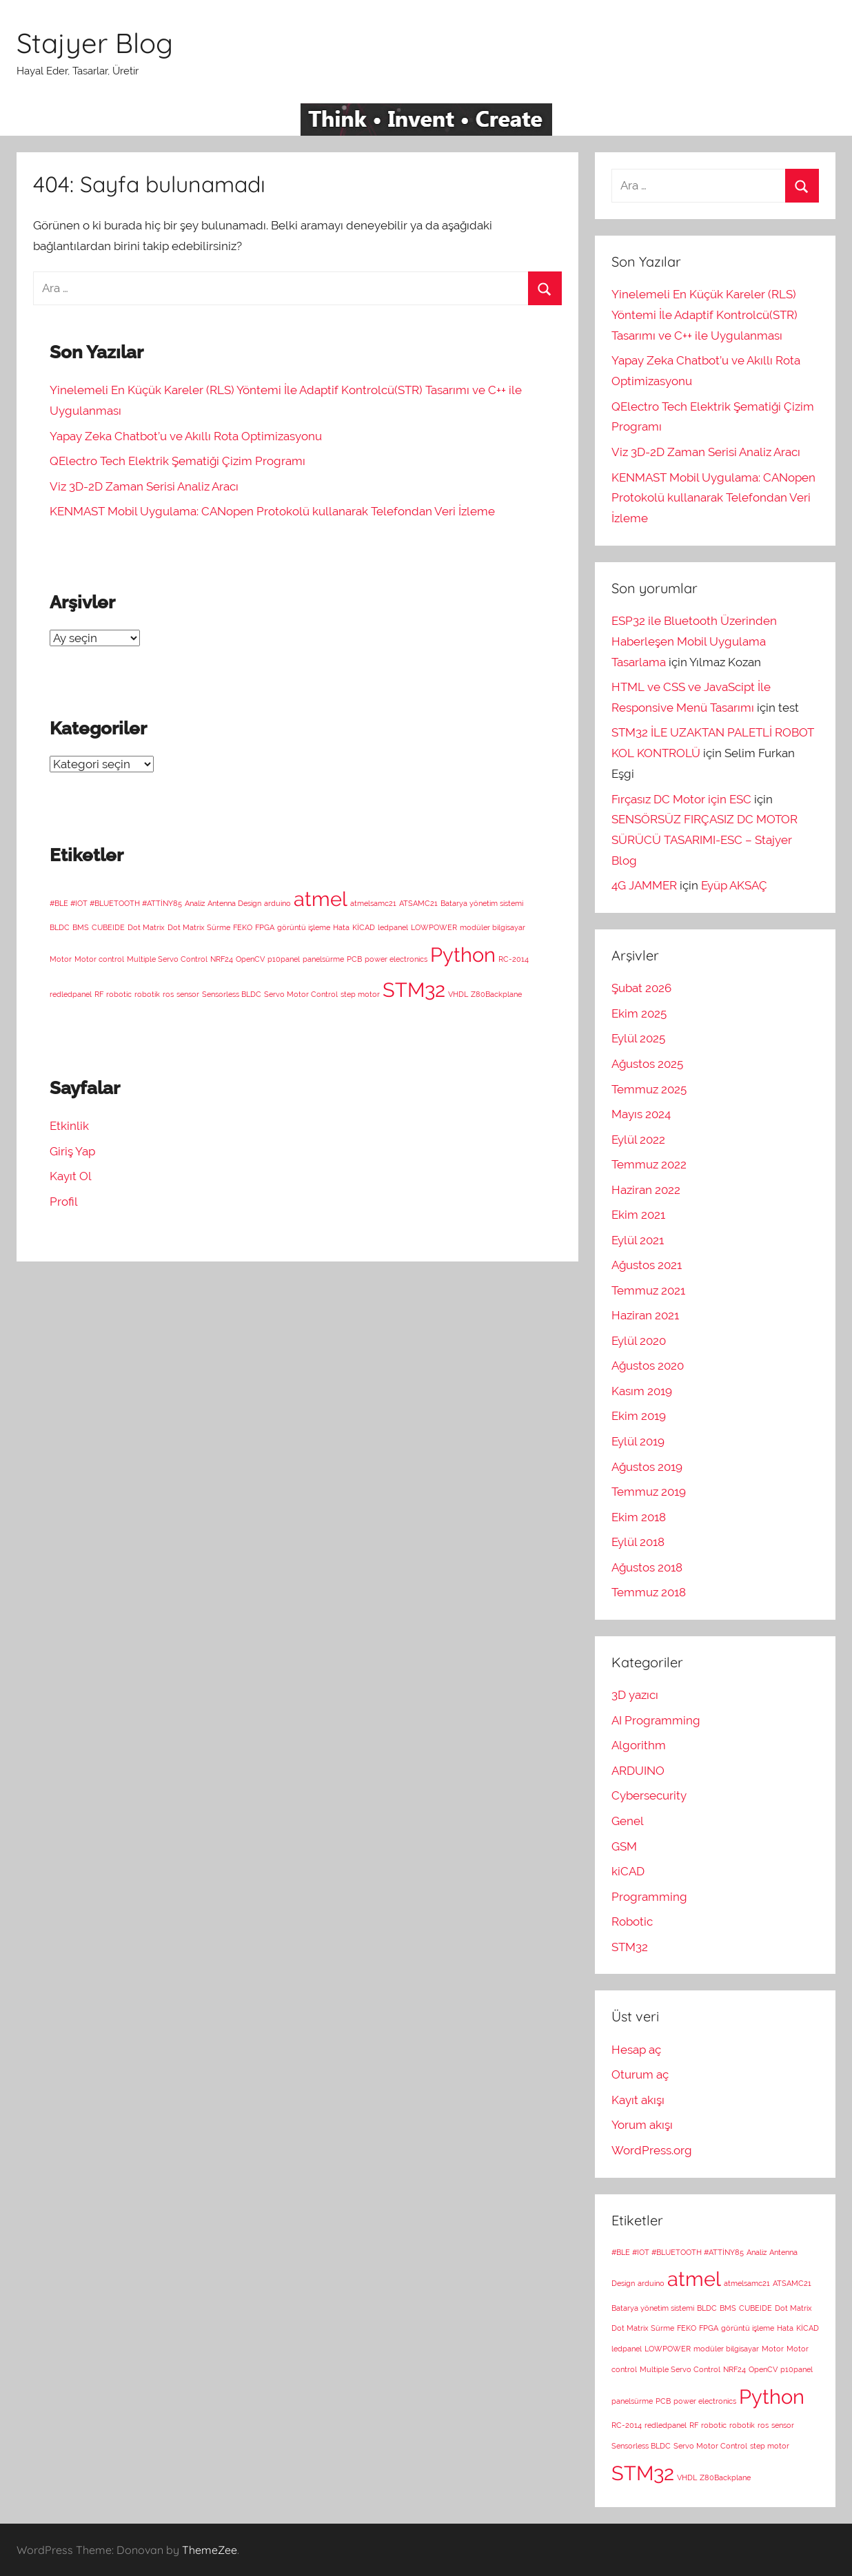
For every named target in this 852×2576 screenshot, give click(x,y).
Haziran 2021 (645, 1315)
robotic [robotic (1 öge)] (119, 994)
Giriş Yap (72, 1151)
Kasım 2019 (641, 1391)
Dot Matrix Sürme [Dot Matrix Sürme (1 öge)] (199, 927)
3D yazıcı (634, 1695)
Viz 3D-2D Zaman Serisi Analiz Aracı (144, 486)
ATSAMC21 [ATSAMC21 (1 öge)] (418, 903)
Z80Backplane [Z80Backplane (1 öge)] (496, 994)
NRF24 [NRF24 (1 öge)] (221, 959)
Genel (627, 1821)
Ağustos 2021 (646, 1265)
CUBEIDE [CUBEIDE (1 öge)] (108, 927)
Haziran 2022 (645, 1190)
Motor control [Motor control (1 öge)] (99, 959)
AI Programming (655, 1720)
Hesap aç (636, 2050)
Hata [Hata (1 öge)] (341, 927)
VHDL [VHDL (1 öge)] (458, 994)
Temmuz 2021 (648, 1290)
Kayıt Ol (71, 1176)
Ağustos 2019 (646, 1467)
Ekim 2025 (639, 1013)
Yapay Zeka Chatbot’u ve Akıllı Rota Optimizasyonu (186, 436)
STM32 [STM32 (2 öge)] (414, 990)
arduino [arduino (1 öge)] (277, 903)
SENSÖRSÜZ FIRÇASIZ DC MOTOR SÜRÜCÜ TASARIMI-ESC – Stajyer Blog (704, 839)
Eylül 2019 (638, 1441)
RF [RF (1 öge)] (98, 994)
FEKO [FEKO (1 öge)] (242, 927)
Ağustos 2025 (647, 1064)
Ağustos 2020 (647, 1365)
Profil (64, 1201)
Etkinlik (69, 1126)
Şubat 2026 (641, 988)
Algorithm (638, 1745)
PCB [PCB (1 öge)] (354, 959)
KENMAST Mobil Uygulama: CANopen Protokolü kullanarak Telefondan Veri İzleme (272, 511)
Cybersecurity (649, 1795)
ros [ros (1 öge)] (168, 994)
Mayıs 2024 (641, 1114)
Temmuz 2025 (649, 1089)
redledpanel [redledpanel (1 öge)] (71, 994)
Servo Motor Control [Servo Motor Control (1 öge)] (301, 994)
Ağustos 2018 (646, 1567)
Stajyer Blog (95, 42)
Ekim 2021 (638, 1215)
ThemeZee (209, 2550)
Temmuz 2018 (648, 1592)
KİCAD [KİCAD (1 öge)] (363, 927)
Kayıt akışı (638, 2100)
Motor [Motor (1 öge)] (61, 959)
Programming (649, 1897)
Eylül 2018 (638, 1542)
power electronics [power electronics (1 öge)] (396, 959)
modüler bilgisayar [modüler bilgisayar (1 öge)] (492, 927)
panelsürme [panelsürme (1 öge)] (323, 959)
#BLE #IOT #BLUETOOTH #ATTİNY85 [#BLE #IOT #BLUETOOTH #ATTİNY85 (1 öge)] (116, 903)
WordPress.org (651, 2150)
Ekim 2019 (638, 1416)
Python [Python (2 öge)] (463, 954)
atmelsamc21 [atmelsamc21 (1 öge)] (373, 903)
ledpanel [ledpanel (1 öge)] (393, 927)
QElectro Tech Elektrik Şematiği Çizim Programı (177, 461)
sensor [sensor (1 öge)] (187, 994)
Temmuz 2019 (648, 1491)
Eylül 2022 (638, 1139)
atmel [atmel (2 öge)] (320, 899)
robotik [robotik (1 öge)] (147, 994)
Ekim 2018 (638, 1517)
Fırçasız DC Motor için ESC (681, 799)
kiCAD (628, 1871)
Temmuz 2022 (649, 1164)
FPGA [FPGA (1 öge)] (264, 927)
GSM (624, 1846)
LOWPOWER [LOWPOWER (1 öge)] (434, 927)
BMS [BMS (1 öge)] (80, 927)
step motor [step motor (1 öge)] (360, 994)
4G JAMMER (644, 885)
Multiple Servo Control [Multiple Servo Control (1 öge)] (167, 959)
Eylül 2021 (637, 1240)
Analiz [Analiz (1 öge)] (195, 903)
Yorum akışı (642, 2125)
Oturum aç (640, 2074)
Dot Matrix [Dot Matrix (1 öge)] (146, 927)
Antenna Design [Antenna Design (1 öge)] (234, 903)
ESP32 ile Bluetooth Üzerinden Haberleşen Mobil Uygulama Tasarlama (694, 641)
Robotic (632, 1921)
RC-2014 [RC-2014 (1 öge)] (513, 959)
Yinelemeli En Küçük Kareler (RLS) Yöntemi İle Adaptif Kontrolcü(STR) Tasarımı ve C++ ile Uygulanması (704, 314)
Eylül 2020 (638, 1341)
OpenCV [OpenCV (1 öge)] (250, 959)
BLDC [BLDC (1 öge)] (60, 927)
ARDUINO (638, 1771)
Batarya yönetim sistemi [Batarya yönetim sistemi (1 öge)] (481, 903)
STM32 (629, 1947)
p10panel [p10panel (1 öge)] (283, 959)
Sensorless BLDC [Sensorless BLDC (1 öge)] (231, 994)
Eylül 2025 (638, 1038)
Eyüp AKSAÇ (734, 885)
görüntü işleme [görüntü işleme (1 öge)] (303, 927)
